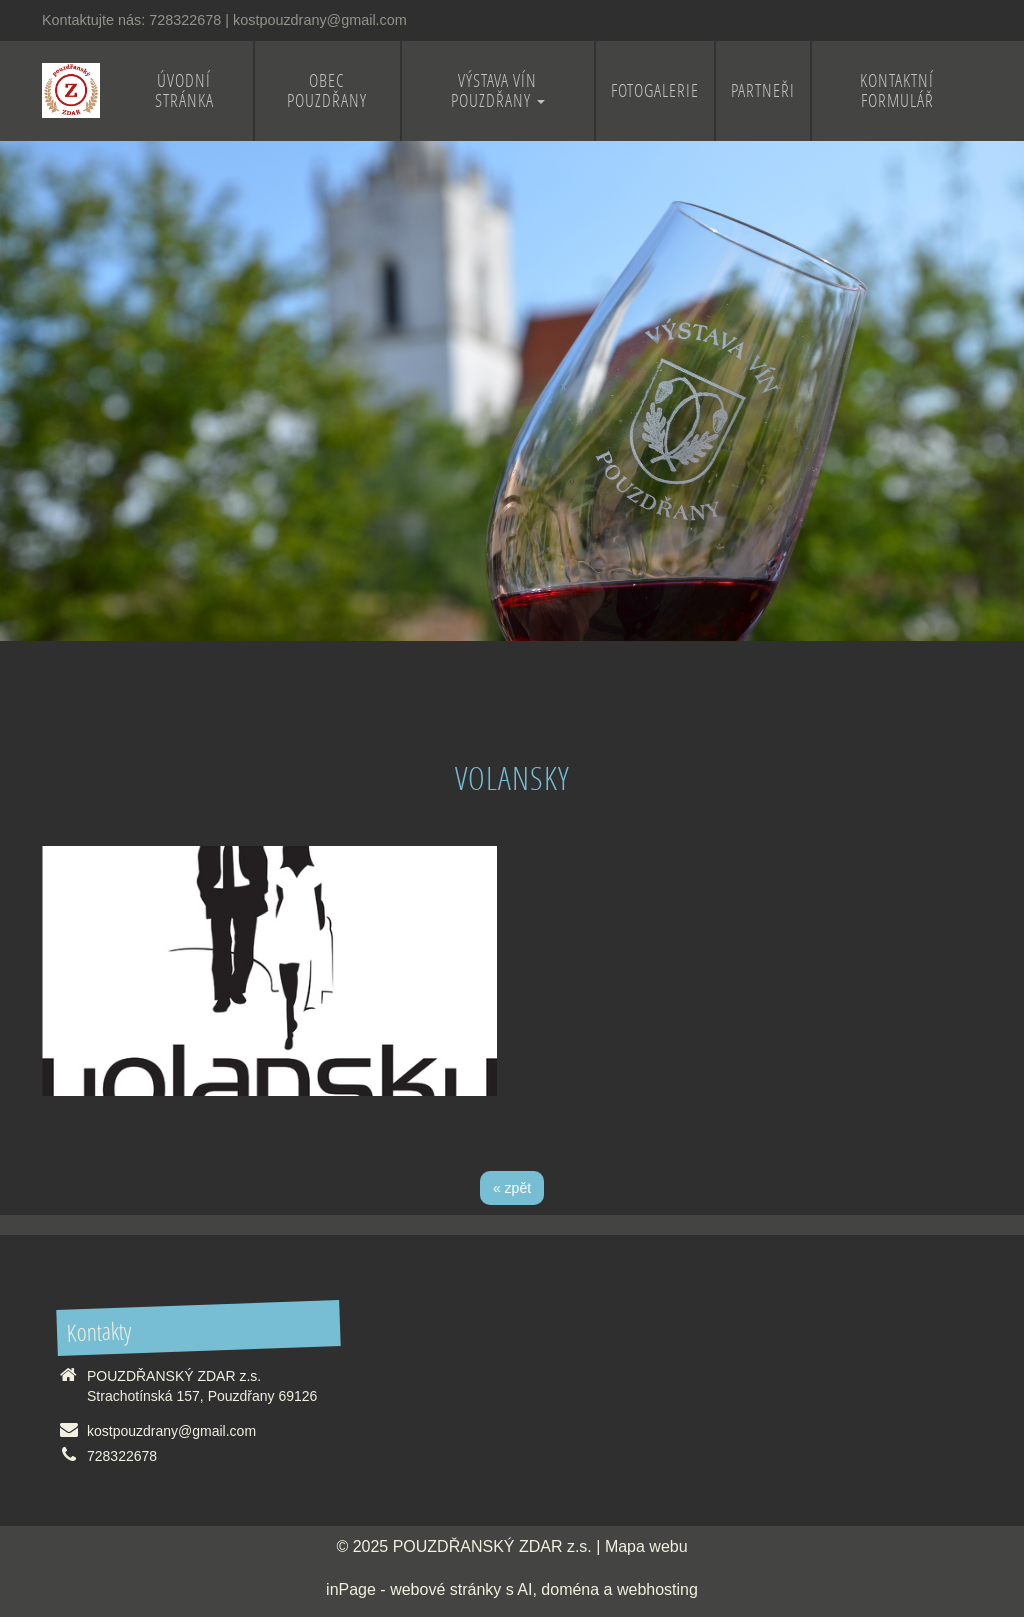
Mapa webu (646, 1546)
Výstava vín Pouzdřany (498, 90)
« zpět (512, 1188)
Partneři (763, 90)
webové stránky (445, 1589)
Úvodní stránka (184, 90)
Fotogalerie (655, 90)
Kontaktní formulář (897, 90)
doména (570, 1589)
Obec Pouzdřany (327, 90)
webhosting (657, 1589)
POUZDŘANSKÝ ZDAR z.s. (492, 1546)
